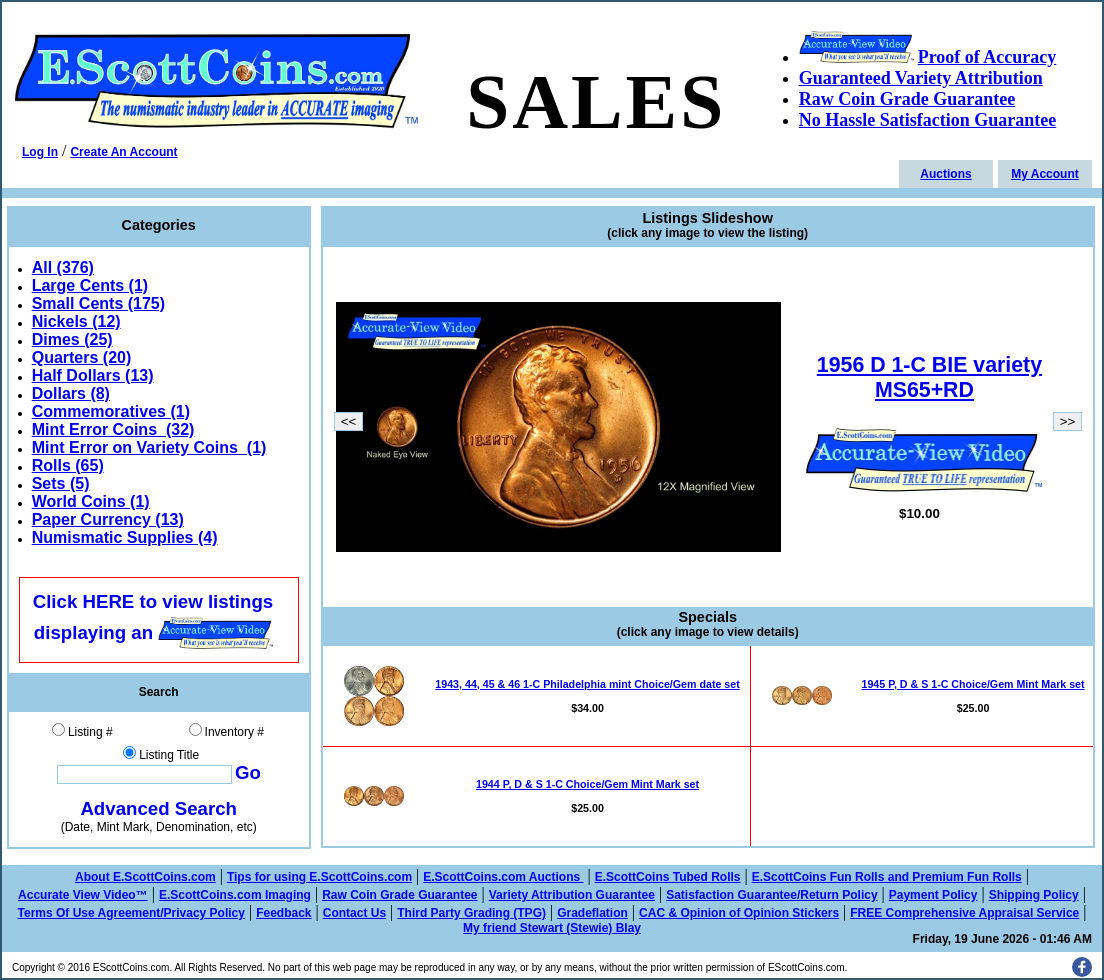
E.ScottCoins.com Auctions (503, 877)
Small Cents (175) (98, 303)
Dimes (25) (72, 339)
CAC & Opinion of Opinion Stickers (739, 913)
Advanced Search (158, 808)
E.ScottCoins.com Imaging (235, 895)
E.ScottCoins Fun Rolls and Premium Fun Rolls (887, 877)
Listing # (90, 732)
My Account (1045, 174)
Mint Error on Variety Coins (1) (149, 447)
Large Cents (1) (90, 285)
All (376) (63, 267)
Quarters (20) (82, 357)
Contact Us (354, 913)
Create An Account (123, 152)
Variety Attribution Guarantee (572, 895)
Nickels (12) (76, 321)
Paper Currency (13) (108, 519)
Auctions (945, 174)
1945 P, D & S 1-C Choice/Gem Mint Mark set (973, 684)
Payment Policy (933, 895)
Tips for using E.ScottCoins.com (319, 877)
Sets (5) (61, 483)
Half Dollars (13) (93, 375)
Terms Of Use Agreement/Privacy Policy (131, 913)
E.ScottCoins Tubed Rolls (668, 877)
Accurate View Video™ (83, 895)
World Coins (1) (91, 501)
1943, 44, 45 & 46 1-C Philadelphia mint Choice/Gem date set (587, 684)
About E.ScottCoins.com (145, 877)
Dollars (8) (71, 393)
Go (248, 772)
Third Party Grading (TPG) (471, 913)
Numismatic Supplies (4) (125, 537)
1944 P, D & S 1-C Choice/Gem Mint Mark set (587, 784)
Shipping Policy (1034, 895)
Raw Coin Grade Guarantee (399, 895)
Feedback (283, 913)
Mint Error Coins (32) (113, 429)
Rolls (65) (68, 465)
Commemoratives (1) (111, 411)
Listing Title (169, 755)
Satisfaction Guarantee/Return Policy (771, 895)
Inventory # (234, 732)
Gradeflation (592, 913)
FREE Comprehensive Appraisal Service (964, 913)
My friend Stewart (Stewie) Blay (552, 928)
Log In (40, 152)
